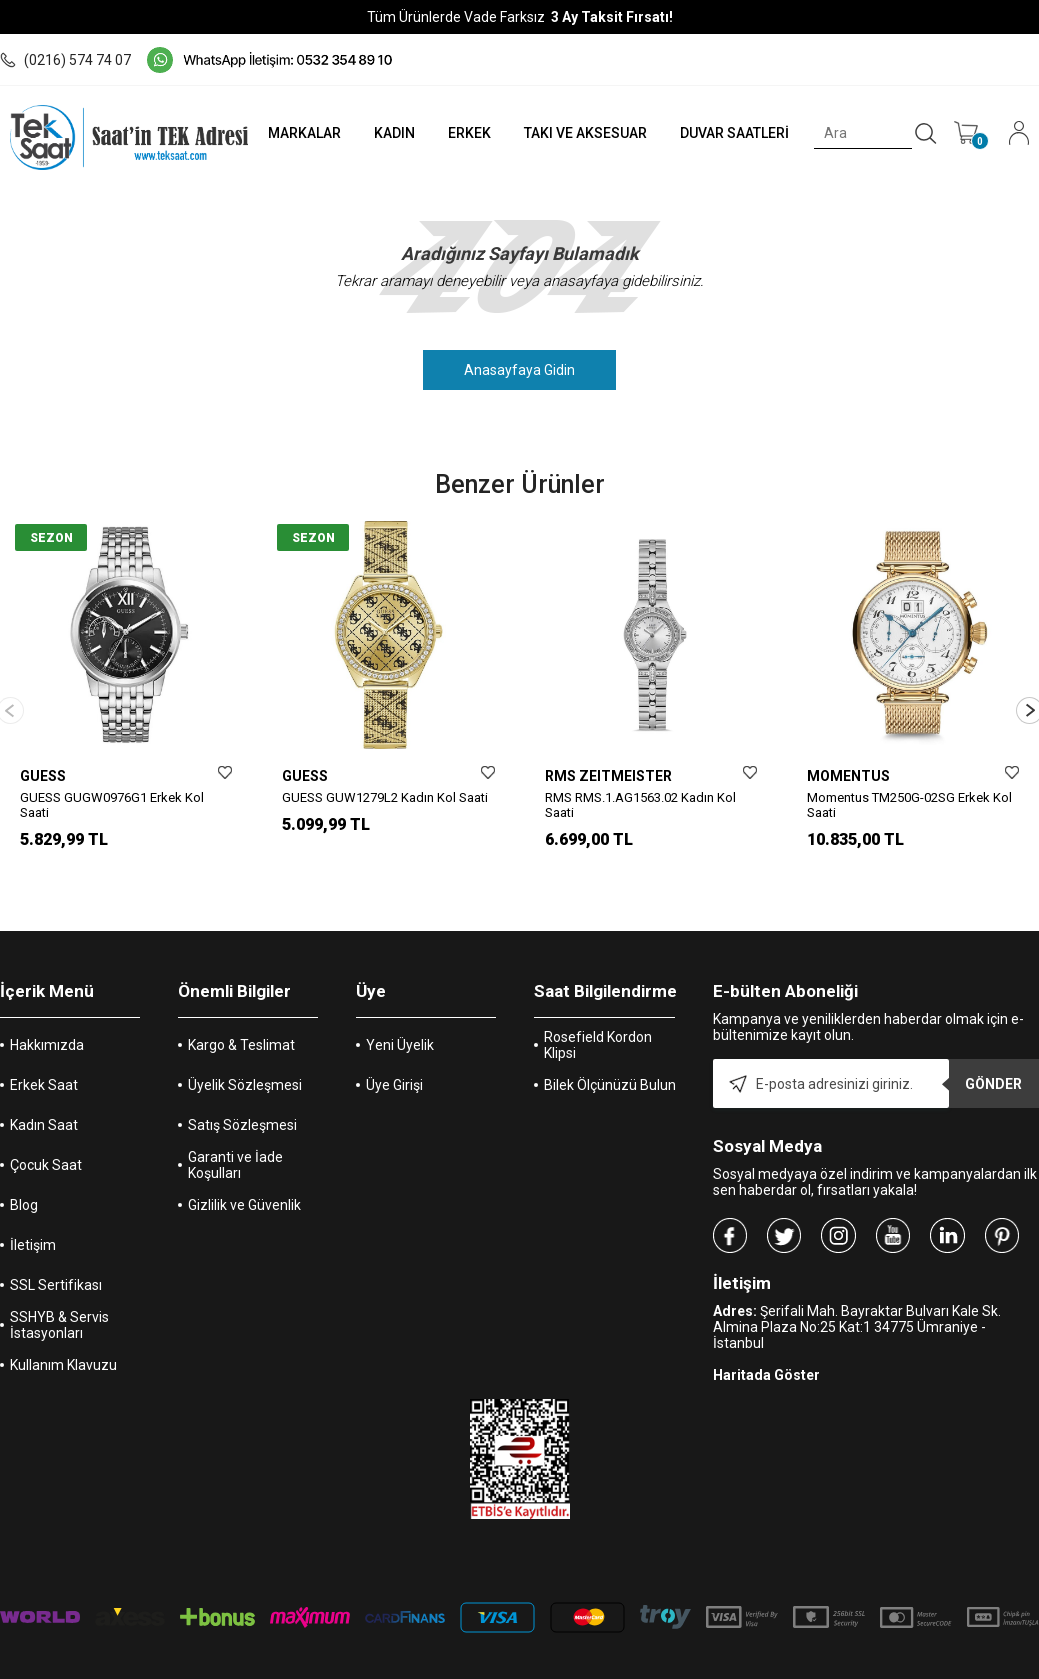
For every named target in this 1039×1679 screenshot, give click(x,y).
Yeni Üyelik (400, 1013)
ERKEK (457, 133)
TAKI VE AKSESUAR (577, 133)
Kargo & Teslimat (241, 1013)
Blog (24, 1173)
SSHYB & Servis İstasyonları (59, 1293)
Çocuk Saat (46, 1133)
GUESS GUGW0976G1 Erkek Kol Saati (112, 805)
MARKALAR (286, 133)
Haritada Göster (766, 1343)
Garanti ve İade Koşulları (235, 1133)
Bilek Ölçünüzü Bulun (610, 1053)
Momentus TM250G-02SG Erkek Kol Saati (909, 805)
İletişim (33, 1213)
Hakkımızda (47, 1013)
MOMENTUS (848, 776)
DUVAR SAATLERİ (729, 133)
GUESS (43, 776)
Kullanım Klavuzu (63, 1333)
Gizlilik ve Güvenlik (244, 1173)
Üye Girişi (394, 1053)
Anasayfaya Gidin (519, 370)
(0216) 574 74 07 (65, 60)
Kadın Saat (44, 1093)
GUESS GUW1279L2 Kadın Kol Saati (385, 797)
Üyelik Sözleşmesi (245, 1053)
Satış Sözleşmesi (242, 1093)
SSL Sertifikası (56, 1253)
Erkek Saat (44, 1053)
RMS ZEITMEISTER (608, 776)
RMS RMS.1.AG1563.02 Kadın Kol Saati (640, 805)
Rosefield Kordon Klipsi (598, 1013)
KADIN (379, 133)
